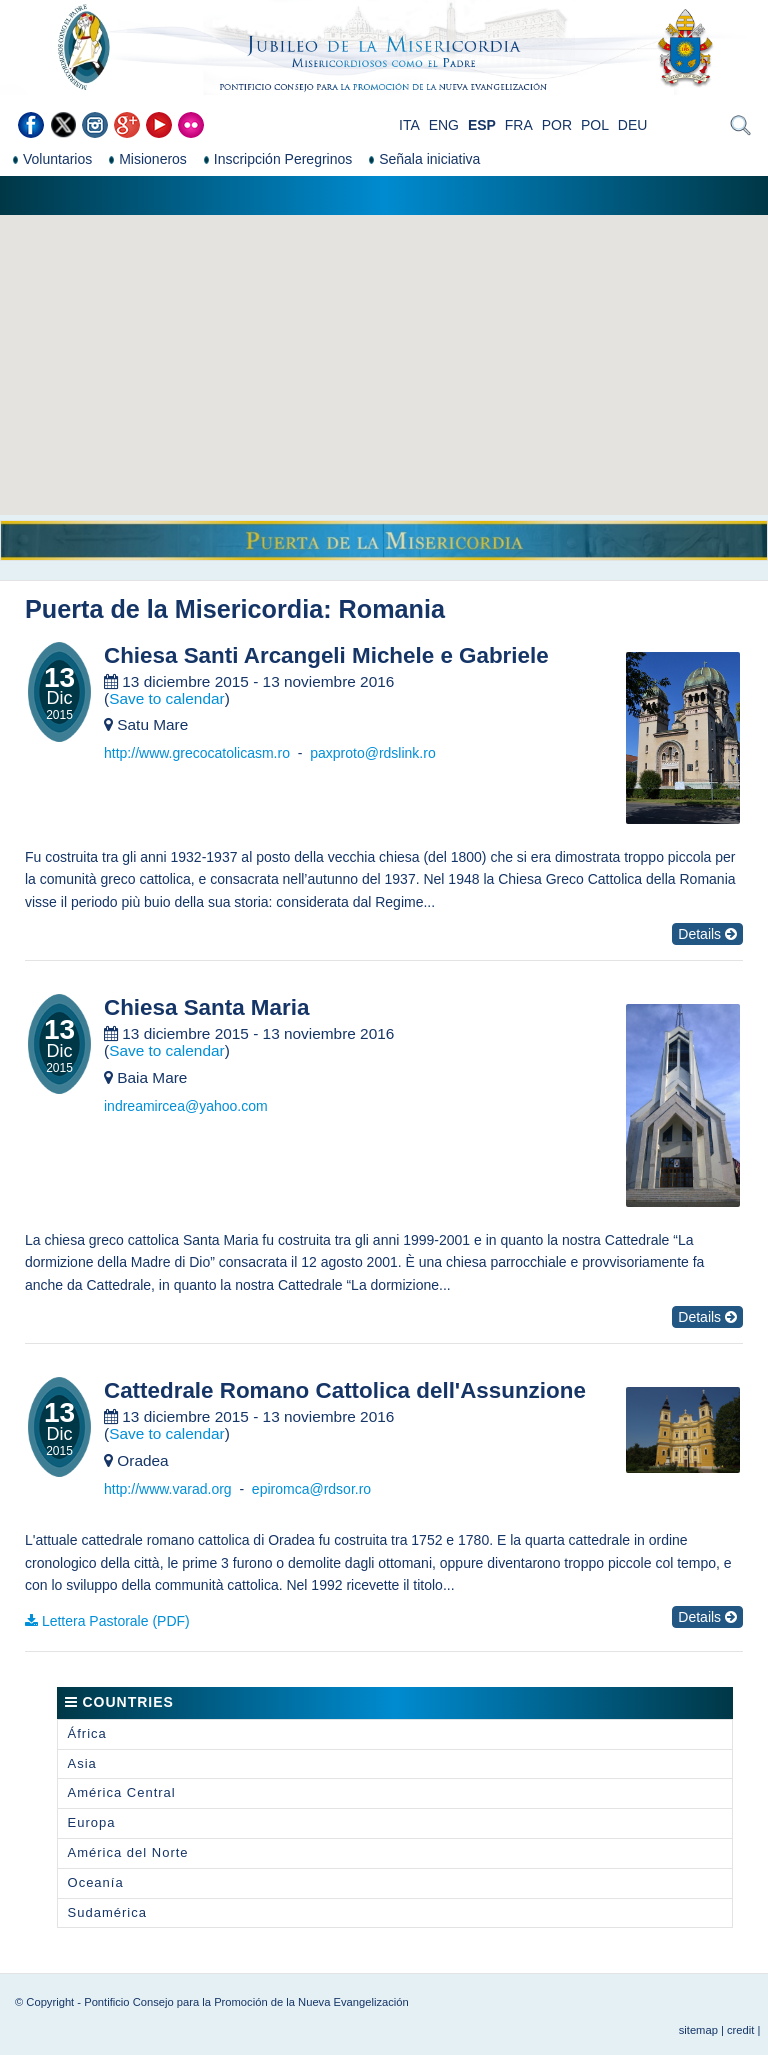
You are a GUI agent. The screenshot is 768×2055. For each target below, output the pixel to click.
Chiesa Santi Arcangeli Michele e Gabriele (326, 656)
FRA (519, 125)
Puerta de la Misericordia (174, 609)
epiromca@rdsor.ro (311, 1489)
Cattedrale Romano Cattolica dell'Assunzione (345, 1391)
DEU (633, 125)
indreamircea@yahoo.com (186, 1106)
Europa (92, 1822)
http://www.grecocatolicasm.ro (197, 753)
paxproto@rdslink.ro (373, 753)
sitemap (698, 2030)
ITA (409, 125)
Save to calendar (167, 698)
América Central (122, 1792)
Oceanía (96, 1882)
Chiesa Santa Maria (206, 1008)
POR (557, 125)
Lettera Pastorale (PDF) (116, 1621)
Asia (82, 1763)
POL (595, 125)
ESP (482, 125)
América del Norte (128, 1852)
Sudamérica (107, 1912)
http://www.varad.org (168, 1489)
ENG (444, 125)
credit (740, 2030)
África (87, 1733)
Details (707, 934)
